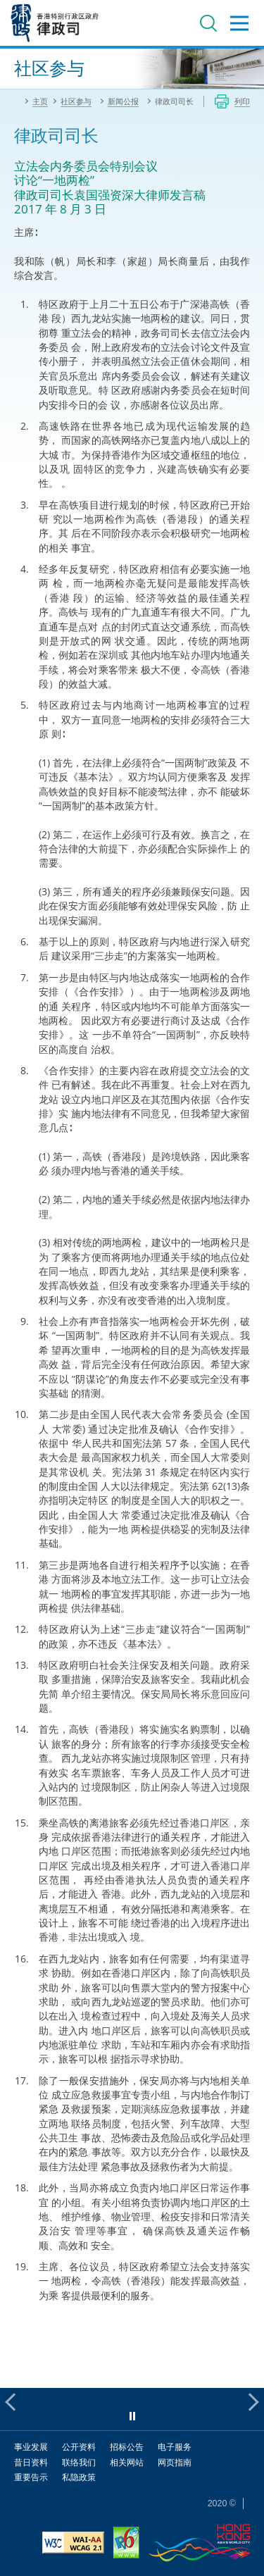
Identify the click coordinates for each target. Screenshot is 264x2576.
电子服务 (174, 2447)
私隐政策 (79, 2477)
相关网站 (127, 2462)
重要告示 (31, 2477)
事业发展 (31, 2447)
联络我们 (79, 2462)
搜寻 (208, 23)
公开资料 (79, 2447)
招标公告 (127, 2447)
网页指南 (174, 2462)
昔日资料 (31, 2462)
